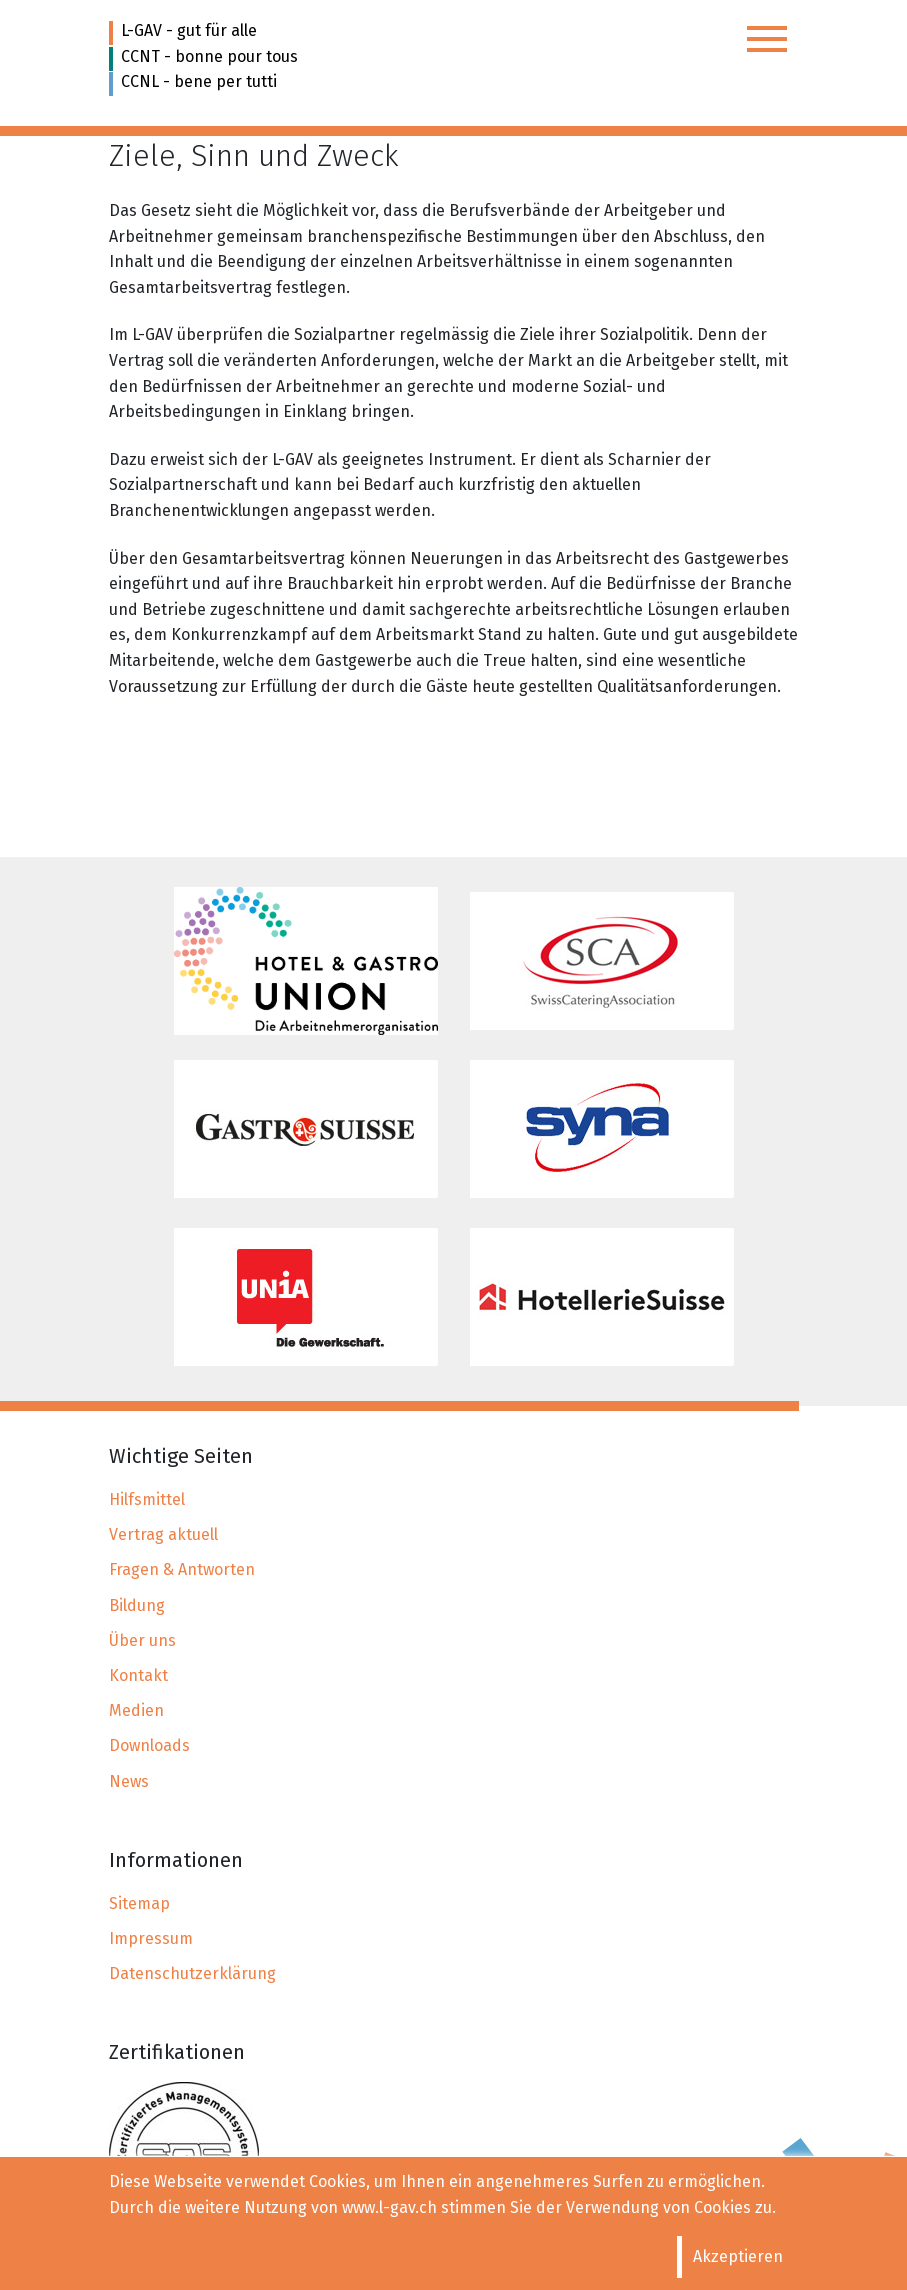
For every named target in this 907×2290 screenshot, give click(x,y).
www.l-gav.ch (389, 2207)
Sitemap (139, 1903)
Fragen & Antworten (182, 1569)
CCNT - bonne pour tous (209, 56)
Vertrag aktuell (163, 1534)
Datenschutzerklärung (192, 1973)
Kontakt (138, 1675)
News (129, 1781)
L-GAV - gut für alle (189, 30)
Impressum (151, 1938)
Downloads (149, 1745)
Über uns (142, 1640)
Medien (136, 1710)
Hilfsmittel (147, 1499)
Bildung (137, 1605)
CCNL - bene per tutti (199, 81)
